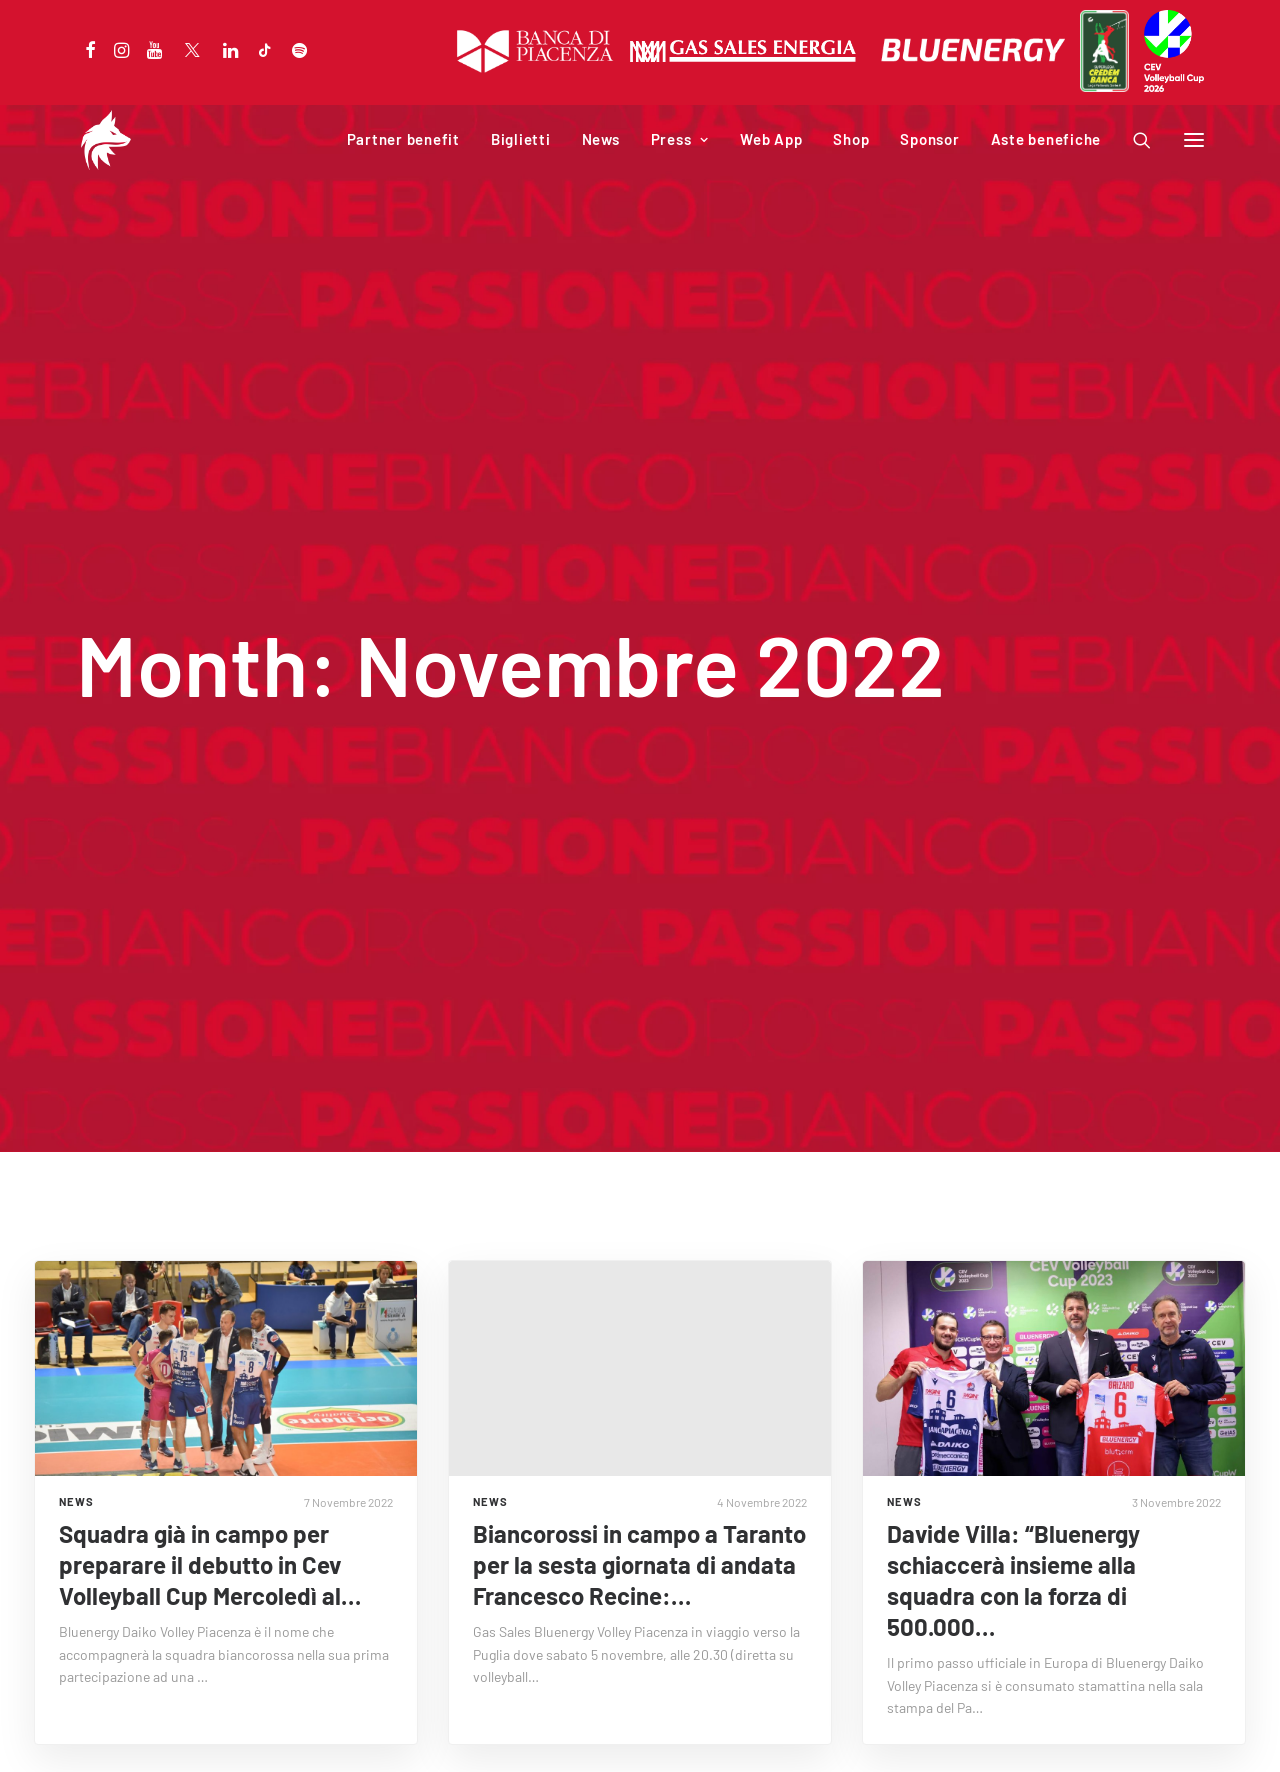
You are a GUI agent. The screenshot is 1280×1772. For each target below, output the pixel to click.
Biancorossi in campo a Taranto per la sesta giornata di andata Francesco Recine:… (639, 1452)
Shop (851, 139)
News (601, 139)
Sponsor (929, 139)
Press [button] (680, 139)
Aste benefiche (1046, 139)
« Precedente (586, 1687)
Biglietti (521, 139)
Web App (771, 139)
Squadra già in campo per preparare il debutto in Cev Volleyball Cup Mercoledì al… (210, 1452)
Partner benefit (403, 139)
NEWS (76, 1389)
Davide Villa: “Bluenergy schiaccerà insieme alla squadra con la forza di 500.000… (1013, 1468)
